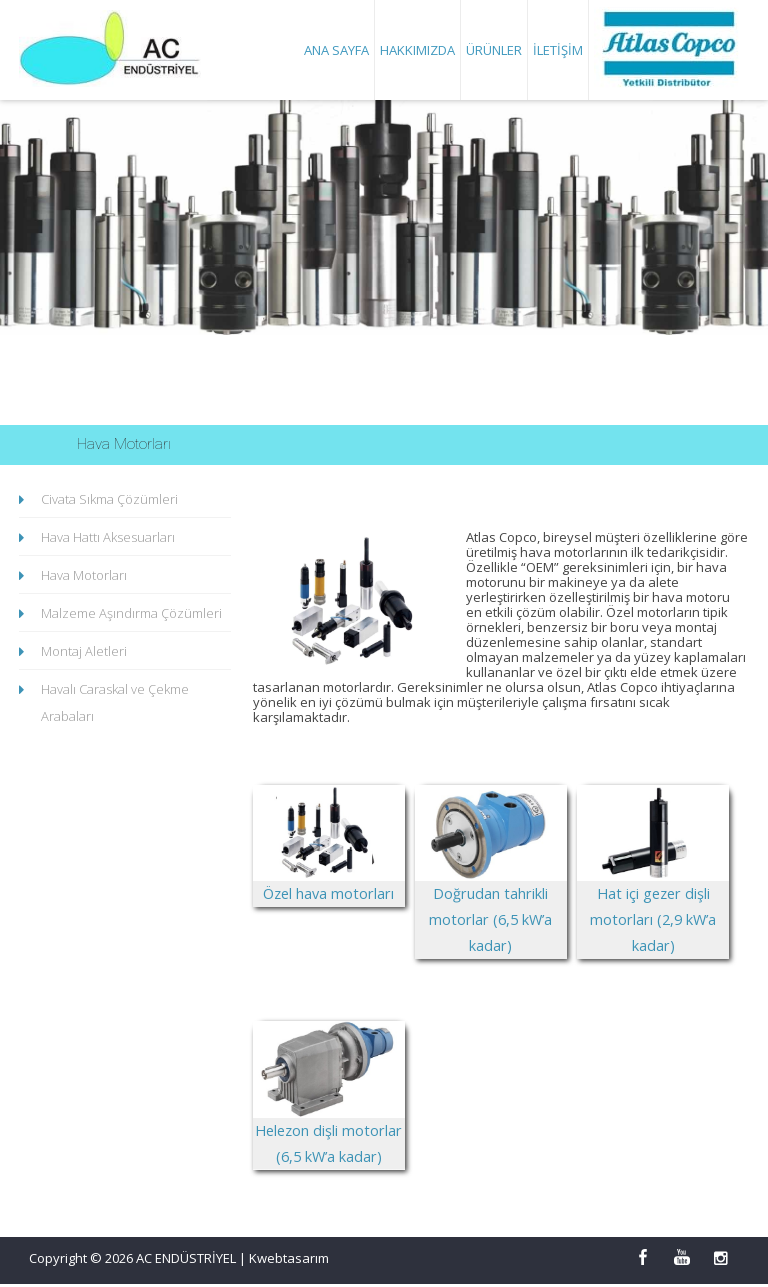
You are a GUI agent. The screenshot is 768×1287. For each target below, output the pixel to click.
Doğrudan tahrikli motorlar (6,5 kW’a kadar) (491, 889)
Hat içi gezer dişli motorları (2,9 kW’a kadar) (653, 889)
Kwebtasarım (289, 1261)
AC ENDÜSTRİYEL (187, 1261)
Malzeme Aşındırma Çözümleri (131, 613)
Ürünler (494, 50)
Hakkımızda (417, 50)
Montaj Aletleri (84, 651)
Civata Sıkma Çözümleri (109, 499)
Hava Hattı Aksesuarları (108, 537)
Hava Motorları (84, 575)
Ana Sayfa (336, 50)
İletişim (558, 50)
